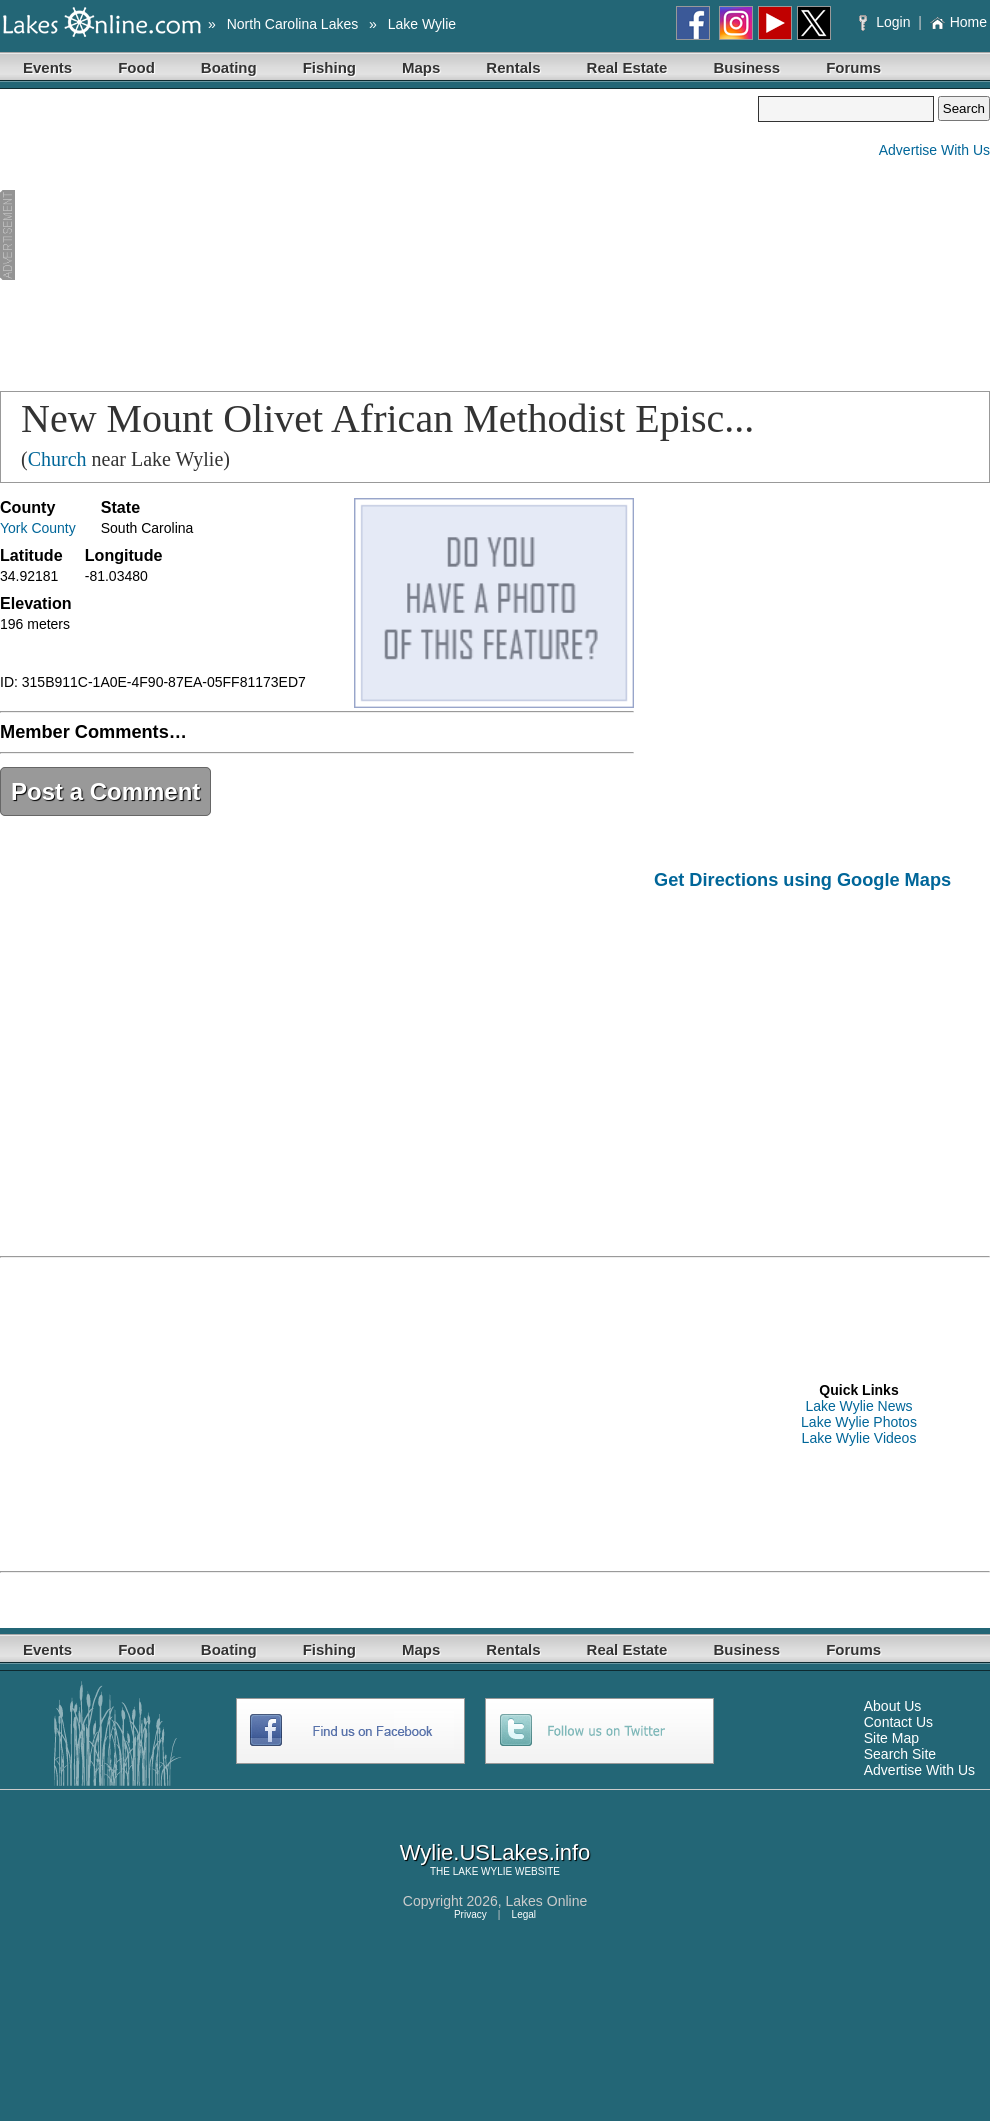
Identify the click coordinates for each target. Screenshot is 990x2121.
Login (886, 22)
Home (958, 22)
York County (38, 528)
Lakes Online (547, 1901)
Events (47, 67)
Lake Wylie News (858, 1406)
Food (136, 67)
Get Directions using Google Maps (802, 880)
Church (57, 459)
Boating (229, 67)
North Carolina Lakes (293, 24)
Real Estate (627, 67)
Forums (853, 67)
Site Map (891, 1738)
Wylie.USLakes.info (495, 1852)
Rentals (513, 67)
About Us (893, 1706)
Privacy (470, 1914)
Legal (524, 1914)
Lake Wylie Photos (859, 1422)
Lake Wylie (422, 24)
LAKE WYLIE (482, 1871)
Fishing (329, 67)
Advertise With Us (934, 150)
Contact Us (898, 1722)
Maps (421, 67)
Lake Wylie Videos (859, 1438)
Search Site (900, 1754)
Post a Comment (105, 791)
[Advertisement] (259, 236)
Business (746, 67)
